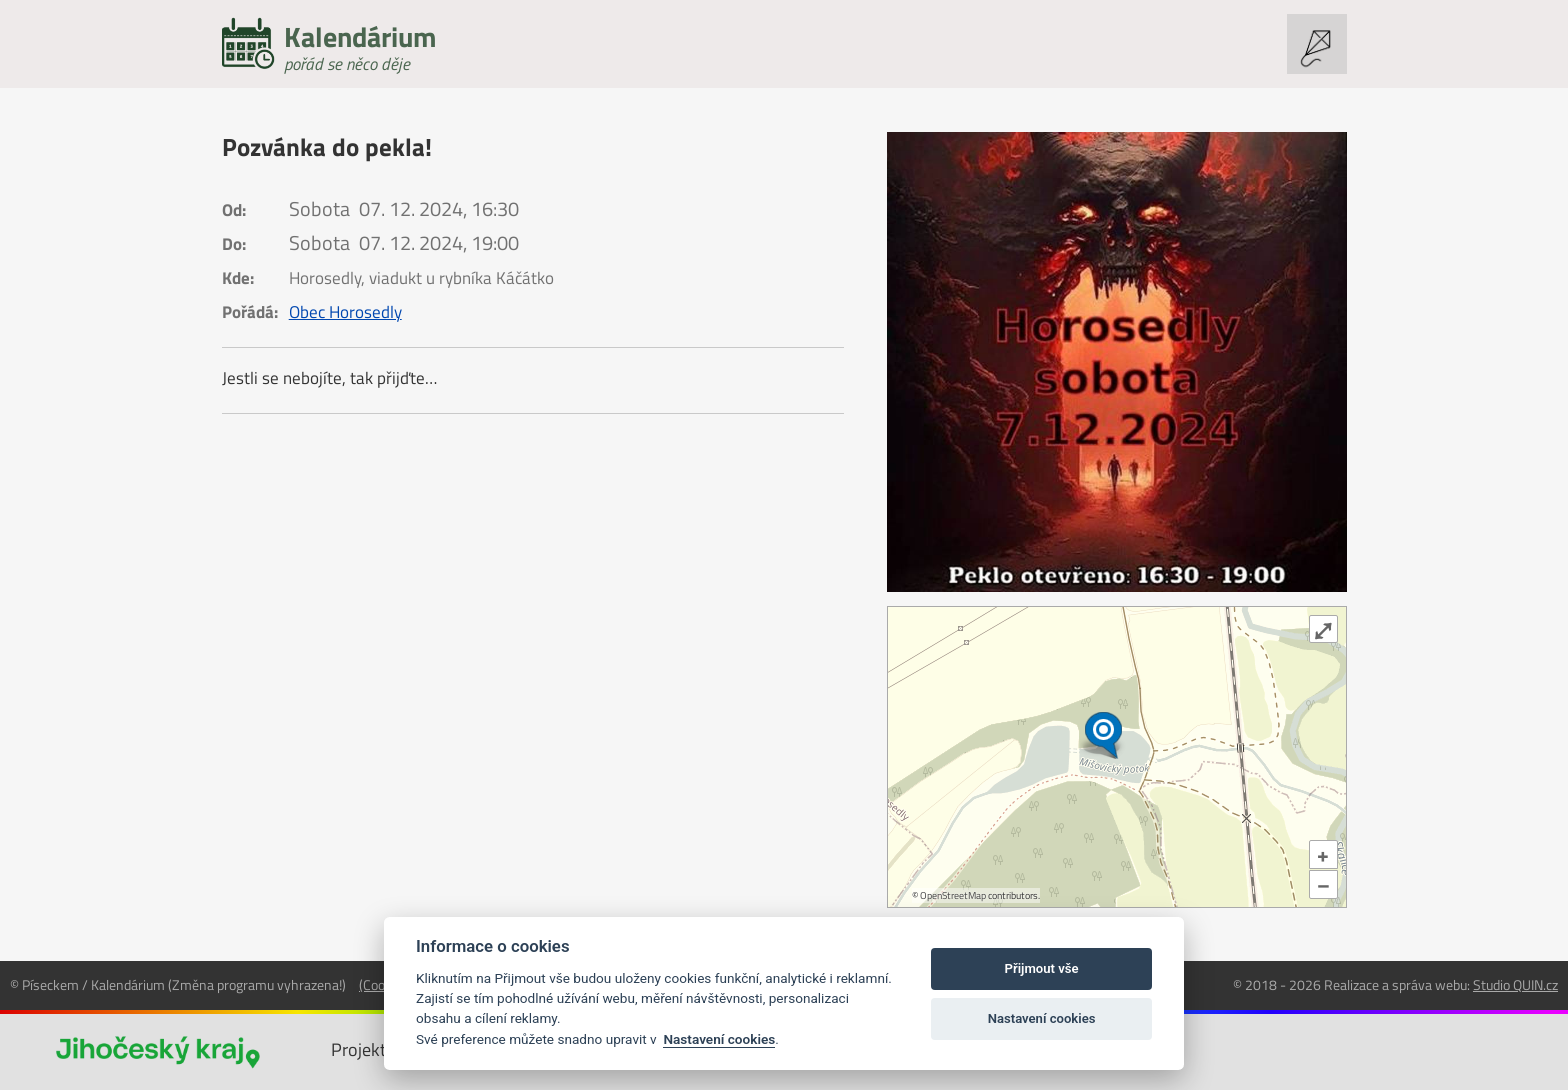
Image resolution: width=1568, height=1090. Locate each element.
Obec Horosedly (345, 312)
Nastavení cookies (719, 1039)
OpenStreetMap (953, 895)
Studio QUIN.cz (1515, 984)
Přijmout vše (1042, 968)
